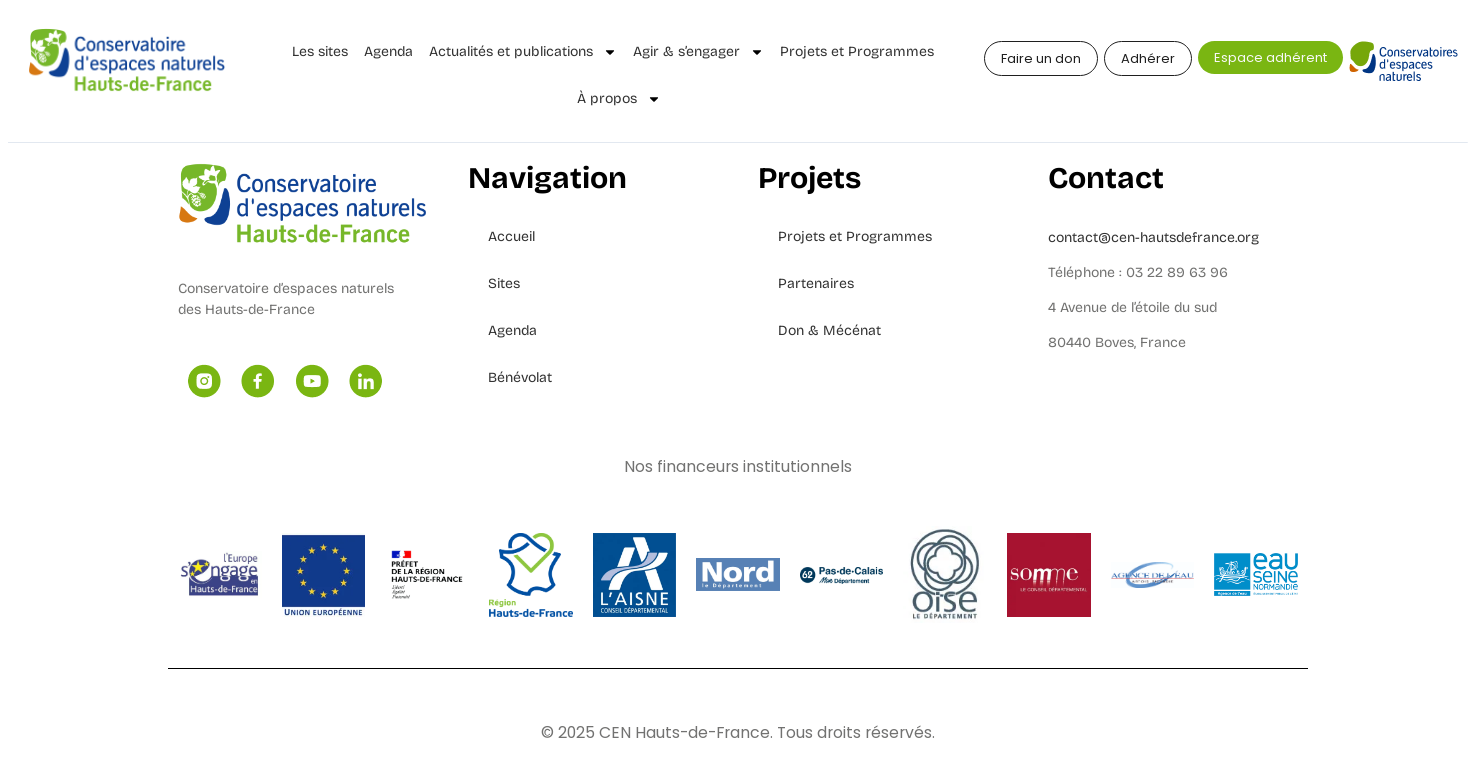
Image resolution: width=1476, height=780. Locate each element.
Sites (504, 283)
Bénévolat (520, 377)
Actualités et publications (523, 52)
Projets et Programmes (857, 51)
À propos (619, 99)
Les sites (320, 51)
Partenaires (816, 283)
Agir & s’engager (698, 52)
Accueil (511, 236)
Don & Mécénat (829, 330)
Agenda (388, 51)
